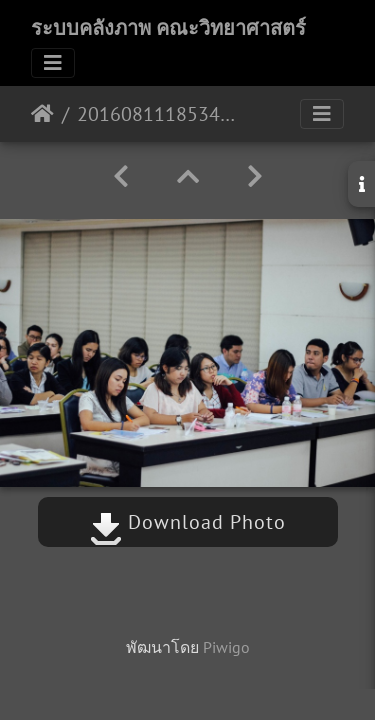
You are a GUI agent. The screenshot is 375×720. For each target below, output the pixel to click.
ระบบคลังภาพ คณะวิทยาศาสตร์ (168, 28)
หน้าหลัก (42, 114)
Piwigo (226, 647)
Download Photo (188, 522)
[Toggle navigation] (53, 63)
